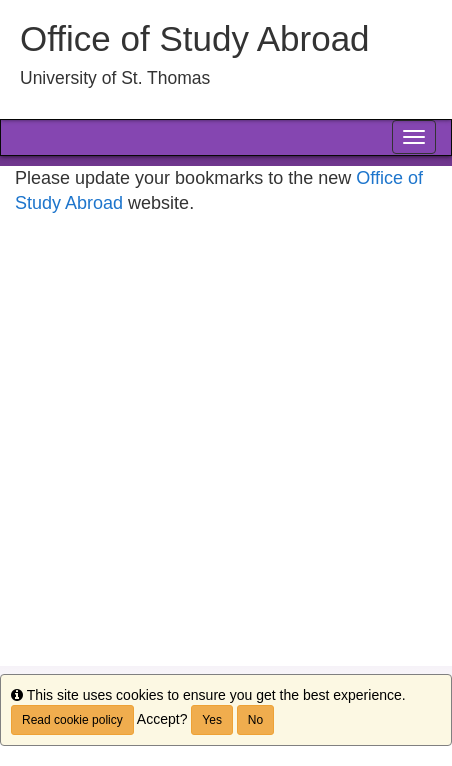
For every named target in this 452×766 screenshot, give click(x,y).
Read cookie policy (72, 720)
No (255, 720)
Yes (212, 720)
